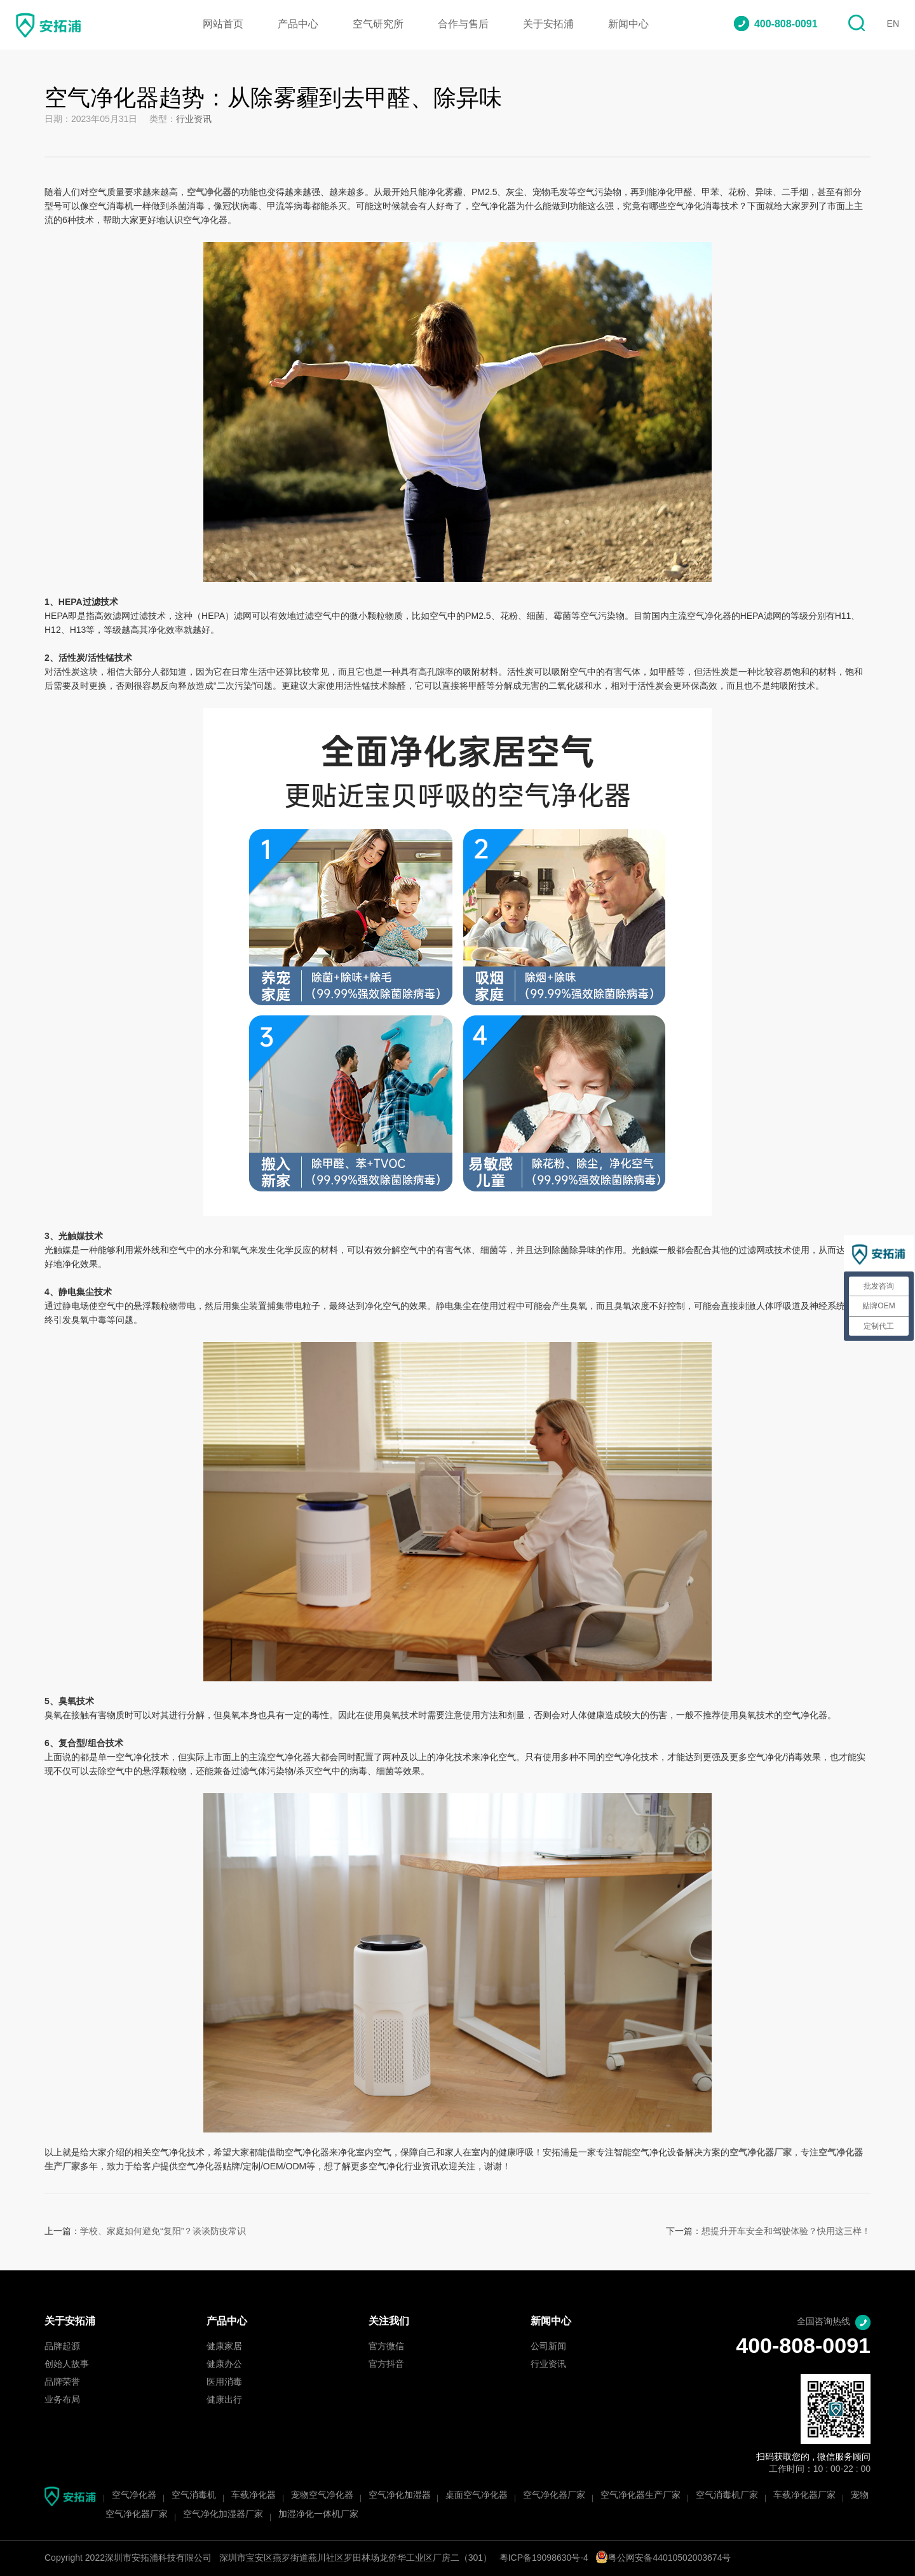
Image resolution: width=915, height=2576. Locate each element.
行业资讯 (194, 120)
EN (893, 24)
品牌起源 (62, 2347)
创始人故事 (66, 2364)
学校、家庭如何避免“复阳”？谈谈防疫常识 (163, 2232)
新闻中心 (628, 24)
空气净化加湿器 (400, 2495)
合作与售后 (463, 24)
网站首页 (223, 24)
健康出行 (224, 2400)
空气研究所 (378, 24)
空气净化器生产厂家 (640, 2495)
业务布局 (62, 2400)
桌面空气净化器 (476, 2495)
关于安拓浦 (548, 24)
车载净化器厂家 (804, 2495)
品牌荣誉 (62, 2382)
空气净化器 (134, 2495)
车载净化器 (253, 2495)
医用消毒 (224, 2382)
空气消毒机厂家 (727, 2495)
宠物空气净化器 (322, 2495)
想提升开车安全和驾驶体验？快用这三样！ (786, 2232)
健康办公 (224, 2364)
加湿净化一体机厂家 (318, 2514)
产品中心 (298, 24)
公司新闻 (548, 2347)
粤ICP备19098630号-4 (543, 2558)
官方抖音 (386, 2364)
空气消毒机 (194, 2495)
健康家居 (224, 2347)
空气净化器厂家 (554, 2495)
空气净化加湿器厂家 (223, 2514)
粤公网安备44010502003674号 (663, 2558)
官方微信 (386, 2347)
